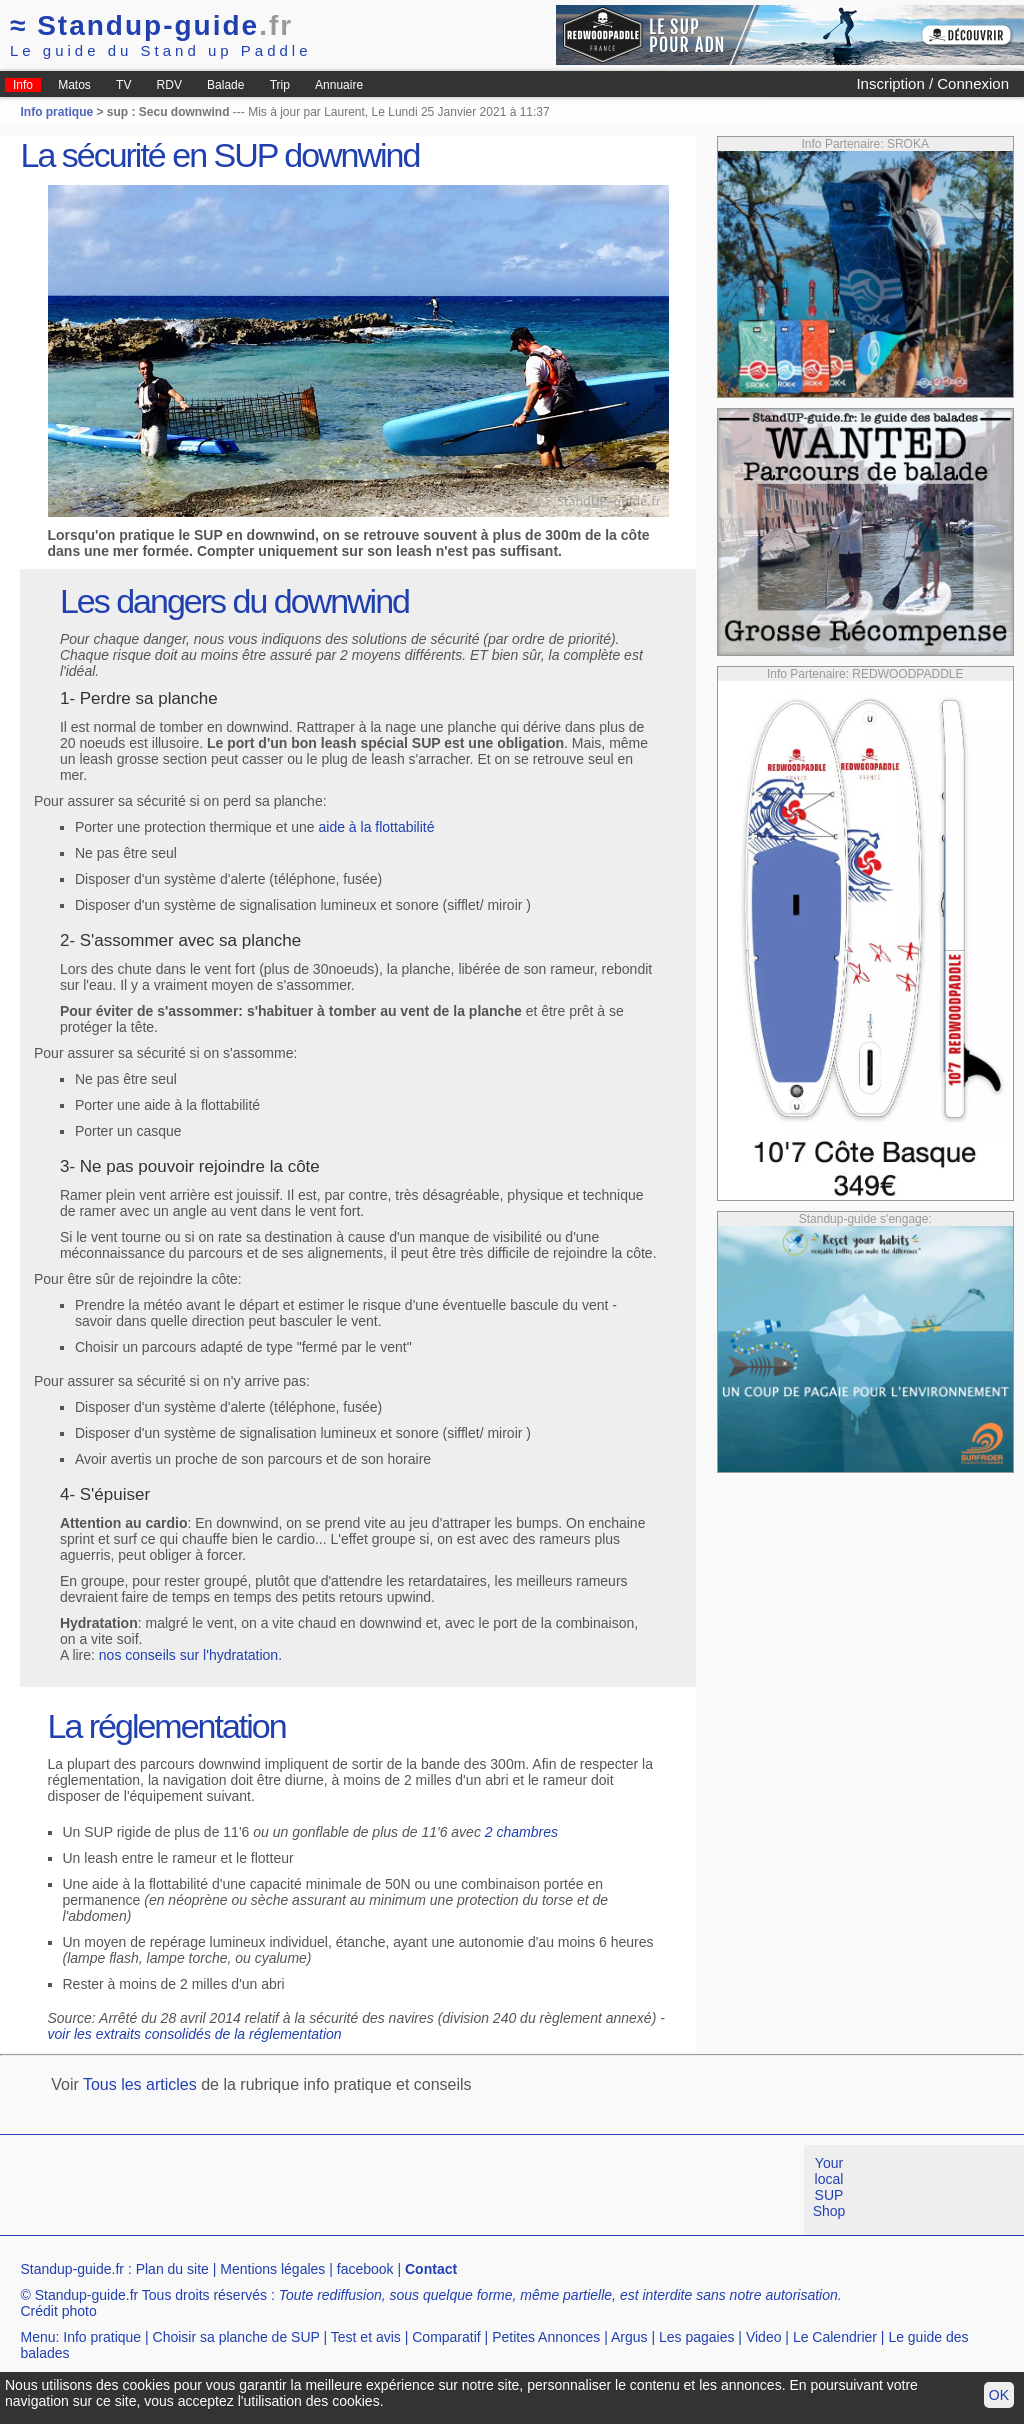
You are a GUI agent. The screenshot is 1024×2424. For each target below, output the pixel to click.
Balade (225, 85)
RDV (169, 85)
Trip (280, 85)
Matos (74, 85)
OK (999, 2395)
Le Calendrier (835, 2337)
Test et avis (366, 2337)
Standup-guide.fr (72, 2269)
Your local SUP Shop (829, 2187)
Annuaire (339, 85)
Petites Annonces (546, 2337)
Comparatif (446, 2337)
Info (23, 85)
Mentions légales (272, 2269)
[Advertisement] (364, 2190)
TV (123, 85)
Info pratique (56, 112)
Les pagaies (697, 2337)
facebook (365, 2269)
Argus (629, 2337)
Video (764, 2337)
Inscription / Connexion (932, 83)
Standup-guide (151, 25)
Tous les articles (140, 2084)
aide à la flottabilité (377, 827)
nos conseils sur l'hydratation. (190, 1655)
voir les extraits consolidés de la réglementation (195, 2034)
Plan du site (172, 2269)
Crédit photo (58, 2311)
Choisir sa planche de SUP (236, 2337)
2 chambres (521, 1832)
